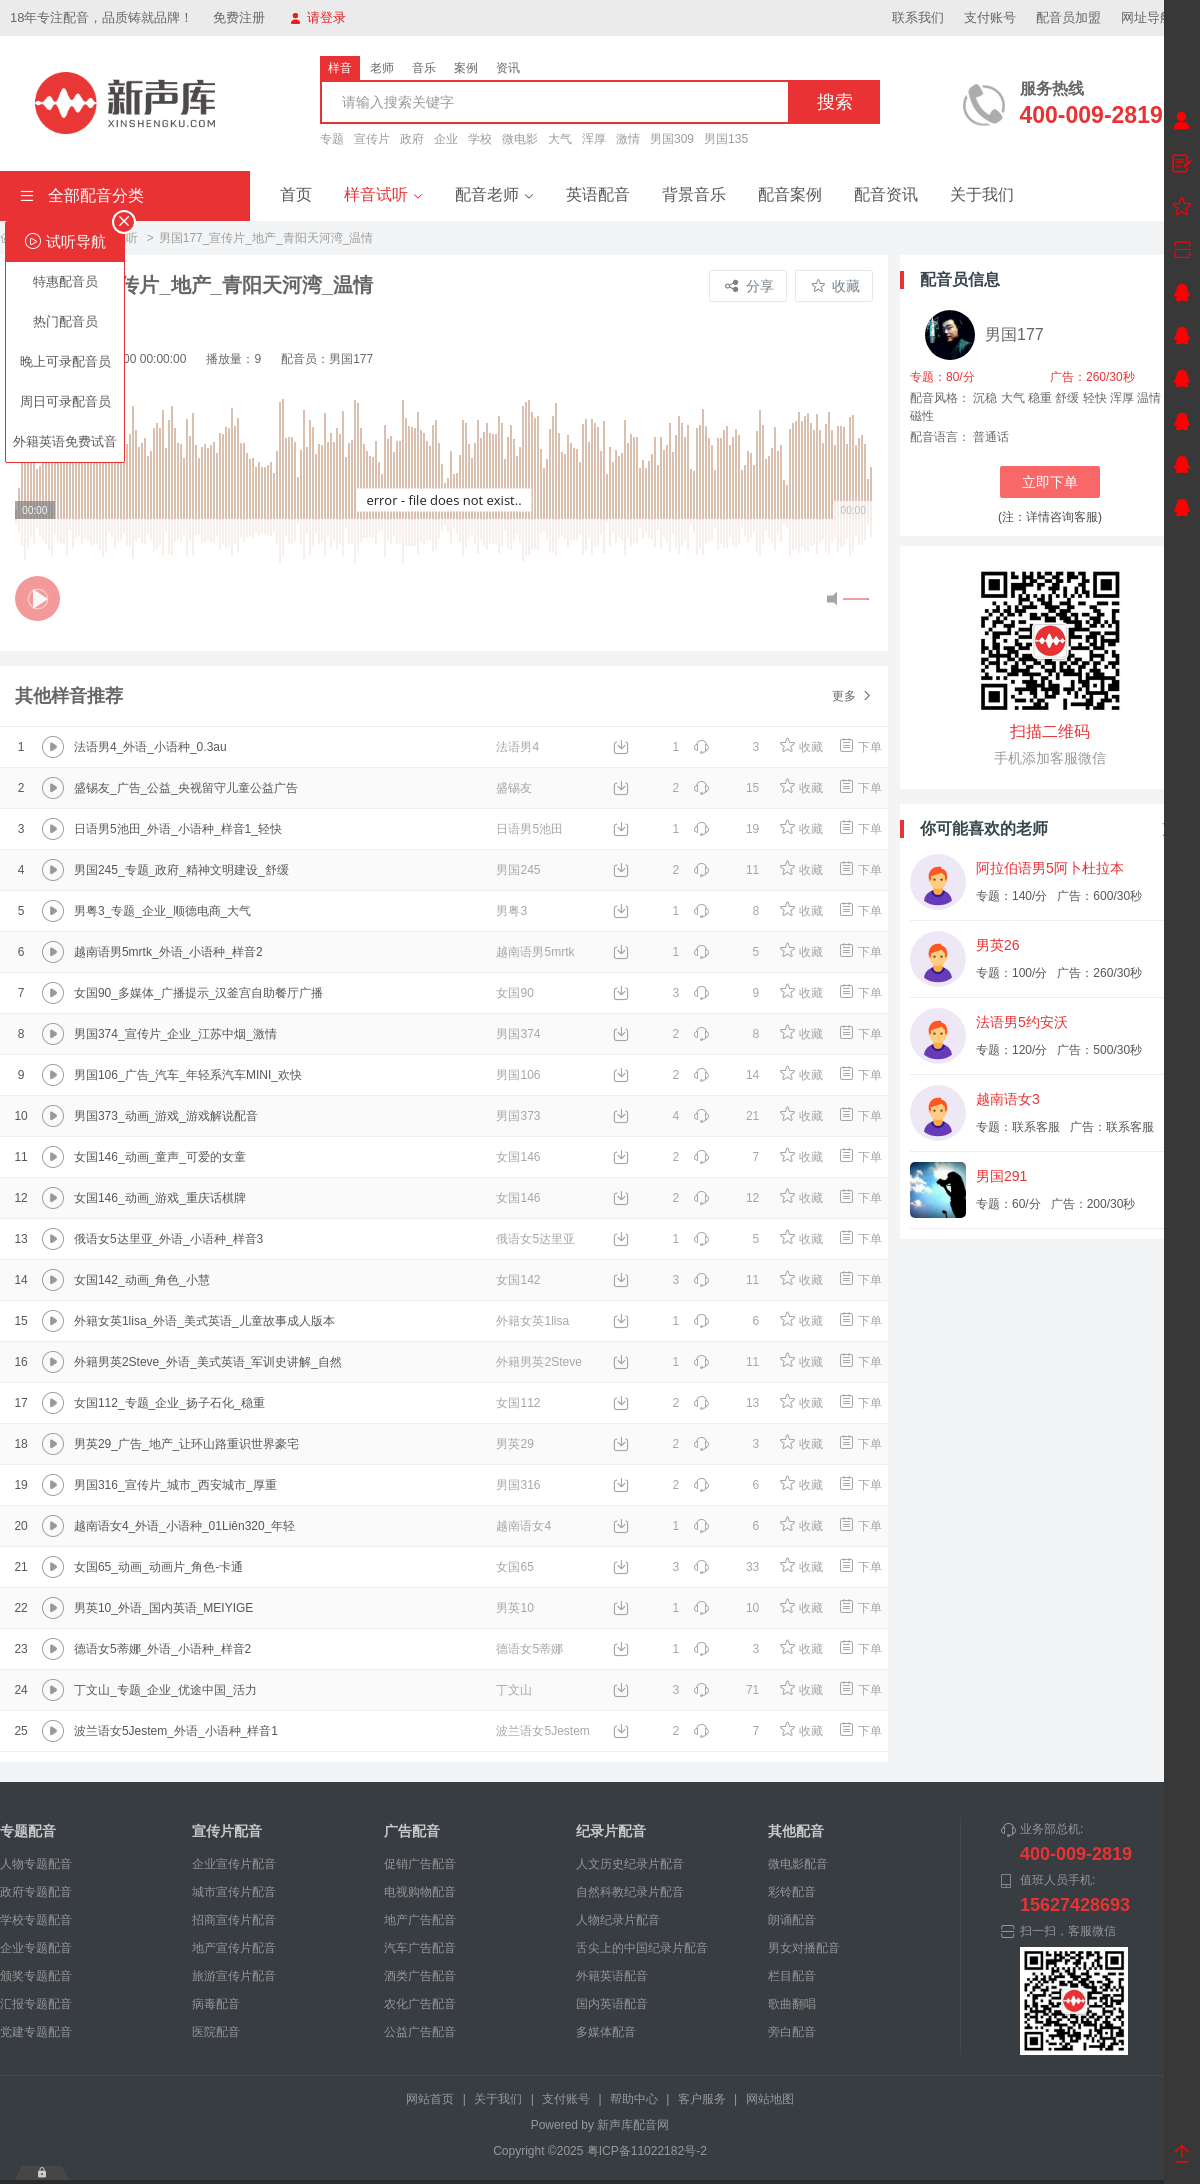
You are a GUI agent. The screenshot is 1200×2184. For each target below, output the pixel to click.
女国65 (514, 1567)
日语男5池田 (529, 829)
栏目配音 (792, 1976)
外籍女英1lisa (532, 1321)
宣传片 (372, 139)
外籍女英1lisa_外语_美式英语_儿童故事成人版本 (204, 1321)
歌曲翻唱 (792, 2004)
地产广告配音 (420, 1920)
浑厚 (594, 139)
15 (726, 788)
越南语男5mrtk (535, 952)
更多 (852, 696)
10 (726, 1608)
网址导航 (1155, 17)
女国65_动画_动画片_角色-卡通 (158, 1567)
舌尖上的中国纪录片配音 (642, 1948)
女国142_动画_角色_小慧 (142, 1280)
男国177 (1014, 334)
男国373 (518, 1116)
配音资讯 (886, 194)
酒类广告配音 (420, 1976)
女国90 (514, 993)
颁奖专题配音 (36, 1976)
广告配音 (412, 1831)
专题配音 (28, 1831)
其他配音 (796, 1831)
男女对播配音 (804, 1948)
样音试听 (383, 194)
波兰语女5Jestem (542, 1731)
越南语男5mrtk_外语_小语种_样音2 (168, 952)
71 (726, 1690)
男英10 (514, 1608)
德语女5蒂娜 (529, 1649)
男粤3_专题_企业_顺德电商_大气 (162, 911)
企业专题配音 (36, 1948)
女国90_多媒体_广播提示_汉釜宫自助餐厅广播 (198, 993)
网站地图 (770, 2099)
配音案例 (790, 194)
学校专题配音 (36, 1920)
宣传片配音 (227, 1831)
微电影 (520, 139)
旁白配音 (792, 2032)
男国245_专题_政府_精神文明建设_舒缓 (181, 870)
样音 (340, 68)
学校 (480, 139)
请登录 (318, 17)
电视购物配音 (420, 1892)
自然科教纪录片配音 (630, 1892)
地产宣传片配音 (234, 1948)
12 (726, 1198)
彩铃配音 (792, 1892)
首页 (296, 194)
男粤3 (511, 911)
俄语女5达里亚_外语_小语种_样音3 (168, 1239)
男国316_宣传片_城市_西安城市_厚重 (175, 1485)
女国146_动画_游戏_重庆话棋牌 (160, 1198)
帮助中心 (634, 2099)
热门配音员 (65, 321)
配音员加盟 (1068, 17)
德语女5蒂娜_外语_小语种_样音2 (162, 1649)
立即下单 (1050, 482)
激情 (628, 139)
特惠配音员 (65, 281)
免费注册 (239, 17)
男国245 (518, 870)
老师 (382, 68)
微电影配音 (798, 1864)
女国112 (518, 1403)
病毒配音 (216, 2004)
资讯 (508, 68)
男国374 (518, 1034)
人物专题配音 (36, 1864)
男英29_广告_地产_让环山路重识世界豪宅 (186, 1444)
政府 (412, 139)
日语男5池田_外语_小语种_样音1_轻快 (178, 829)
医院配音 (216, 2032)
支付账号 (990, 17)
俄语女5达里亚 (535, 1239)
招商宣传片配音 (234, 1920)
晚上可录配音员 (65, 361)
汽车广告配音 (420, 1948)
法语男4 (517, 747)
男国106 (518, 1075)
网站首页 (430, 2099)
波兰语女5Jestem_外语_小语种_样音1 (176, 1731)
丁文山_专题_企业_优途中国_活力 (165, 1690)
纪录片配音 (611, 1831)
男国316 (518, 1485)
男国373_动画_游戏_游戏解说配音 (166, 1116)
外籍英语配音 (612, 1976)
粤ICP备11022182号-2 (647, 2151)
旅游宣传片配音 (234, 1976)
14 (726, 1075)
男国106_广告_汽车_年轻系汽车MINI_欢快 (188, 1075)
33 (726, 1567)
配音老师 (494, 194)
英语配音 (598, 194)
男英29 (514, 1444)
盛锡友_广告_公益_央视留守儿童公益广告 (186, 788)
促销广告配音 (420, 1864)
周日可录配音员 (65, 401)
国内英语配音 (612, 2004)
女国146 (518, 1157)
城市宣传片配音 (234, 1892)
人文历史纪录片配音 (630, 1864)
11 (726, 870)
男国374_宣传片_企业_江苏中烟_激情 (175, 1034)
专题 (332, 139)
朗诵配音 (792, 1920)
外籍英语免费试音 (65, 441)
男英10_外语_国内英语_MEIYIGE (163, 1608)
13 (726, 1403)
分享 (749, 286)
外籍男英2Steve (538, 1362)
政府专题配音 (36, 1892)
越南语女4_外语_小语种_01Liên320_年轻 (184, 1526)
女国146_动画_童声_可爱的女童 (160, 1157)
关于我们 (982, 194)
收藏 (835, 286)
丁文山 (514, 1690)
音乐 (424, 68)
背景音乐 (694, 194)
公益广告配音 (420, 2032)
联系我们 (918, 17)
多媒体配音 (606, 2032)
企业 (446, 139)
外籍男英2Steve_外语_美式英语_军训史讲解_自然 (208, 1362)
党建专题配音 (36, 2032)
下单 (859, 747)
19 (726, 829)
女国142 (518, 1280)
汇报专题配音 (36, 2004)
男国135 (726, 139)
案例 (466, 68)
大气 (560, 139)
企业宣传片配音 (234, 1864)
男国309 (672, 139)
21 (726, 1116)
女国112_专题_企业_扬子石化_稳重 (169, 1403)
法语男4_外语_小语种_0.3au (150, 747)
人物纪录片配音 (618, 1920)
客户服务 (702, 2099)
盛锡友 (514, 788)
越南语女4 (523, 1526)
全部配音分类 (82, 195)
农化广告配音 (420, 2004)
